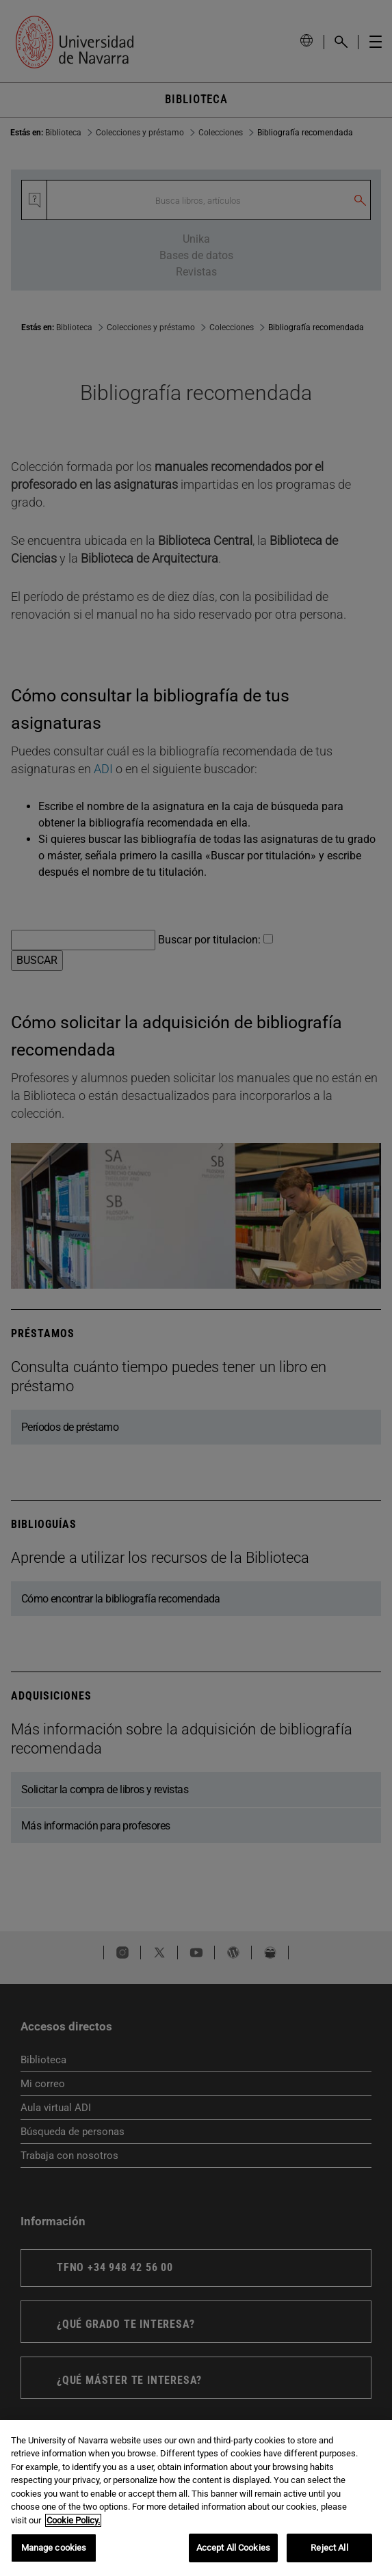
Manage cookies (54, 2548)
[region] (196, 2498)
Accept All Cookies (233, 2548)
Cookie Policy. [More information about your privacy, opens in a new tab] (73, 2520)
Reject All (329, 2548)
